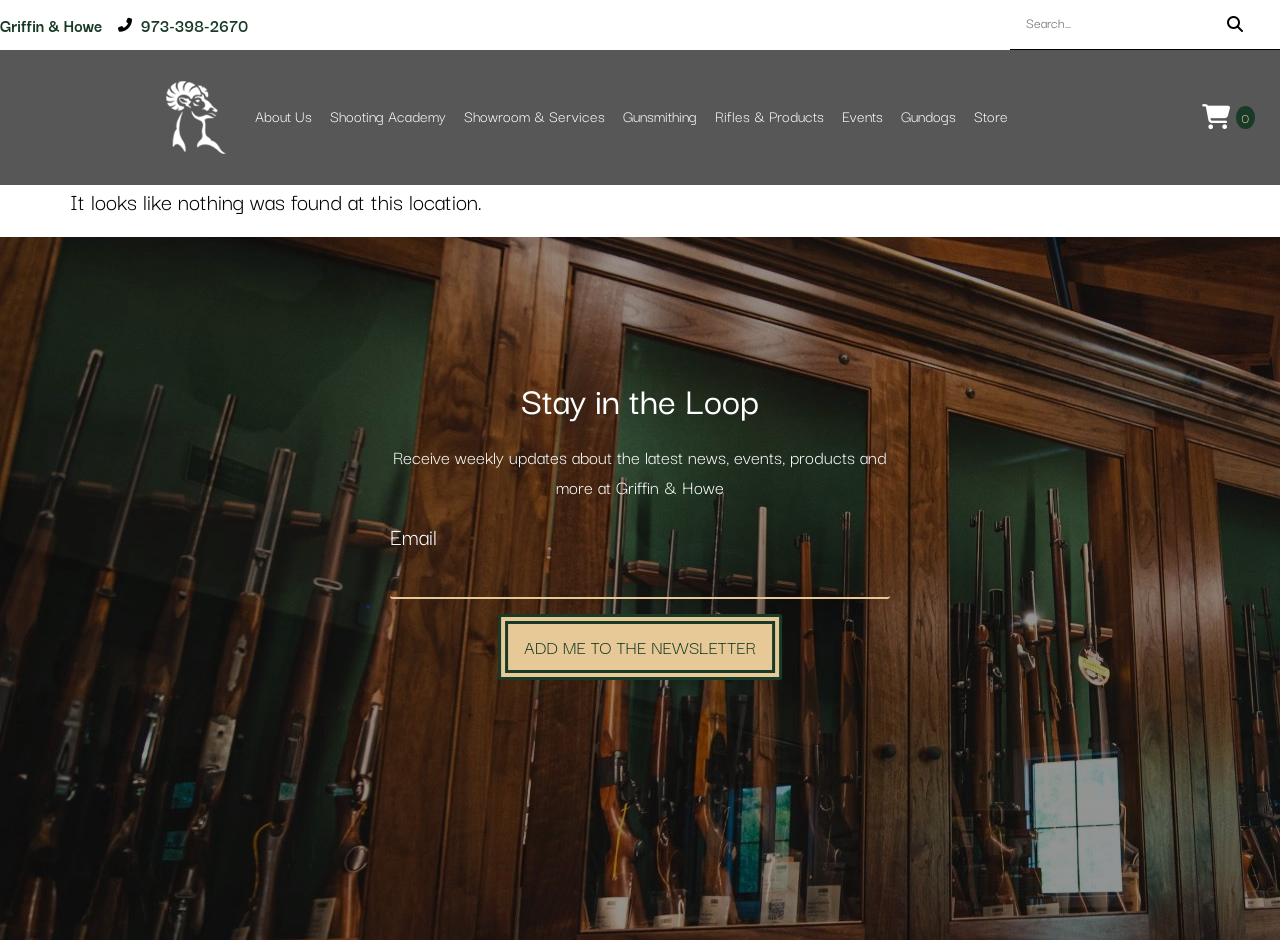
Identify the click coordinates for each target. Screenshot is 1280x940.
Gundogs (928, 117)
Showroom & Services (534, 117)
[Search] (1235, 24)
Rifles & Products (769, 117)
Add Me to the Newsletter (640, 646)
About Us (283, 117)
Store (991, 117)
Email (413, 538)
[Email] (640, 578)
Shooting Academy (388, 117)
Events (862, 117)
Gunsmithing (660, 117)
